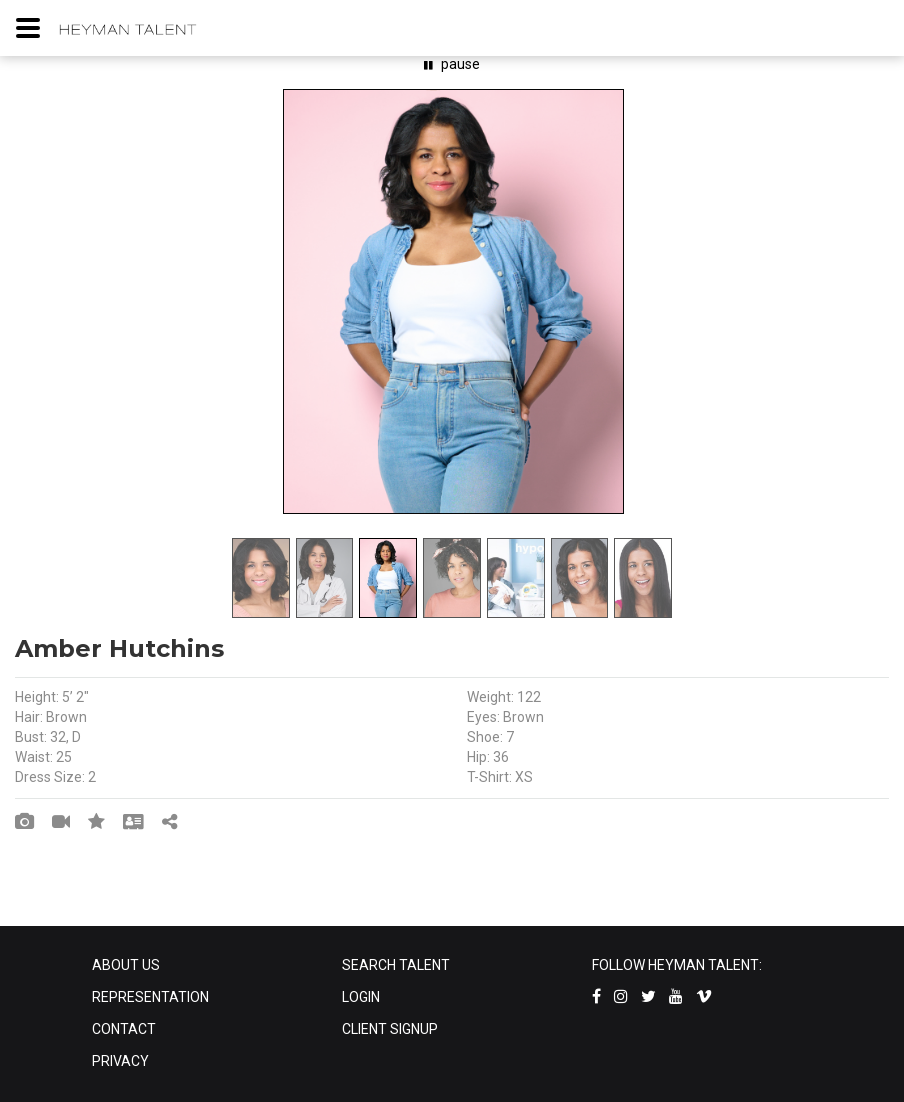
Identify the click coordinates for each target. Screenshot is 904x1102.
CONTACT (124, 1029)
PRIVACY (120, 1061)
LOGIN (361, 997)
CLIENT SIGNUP (390, 1029)
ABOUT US (126, 965)
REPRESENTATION (150, 997)
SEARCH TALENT (396, 965)
